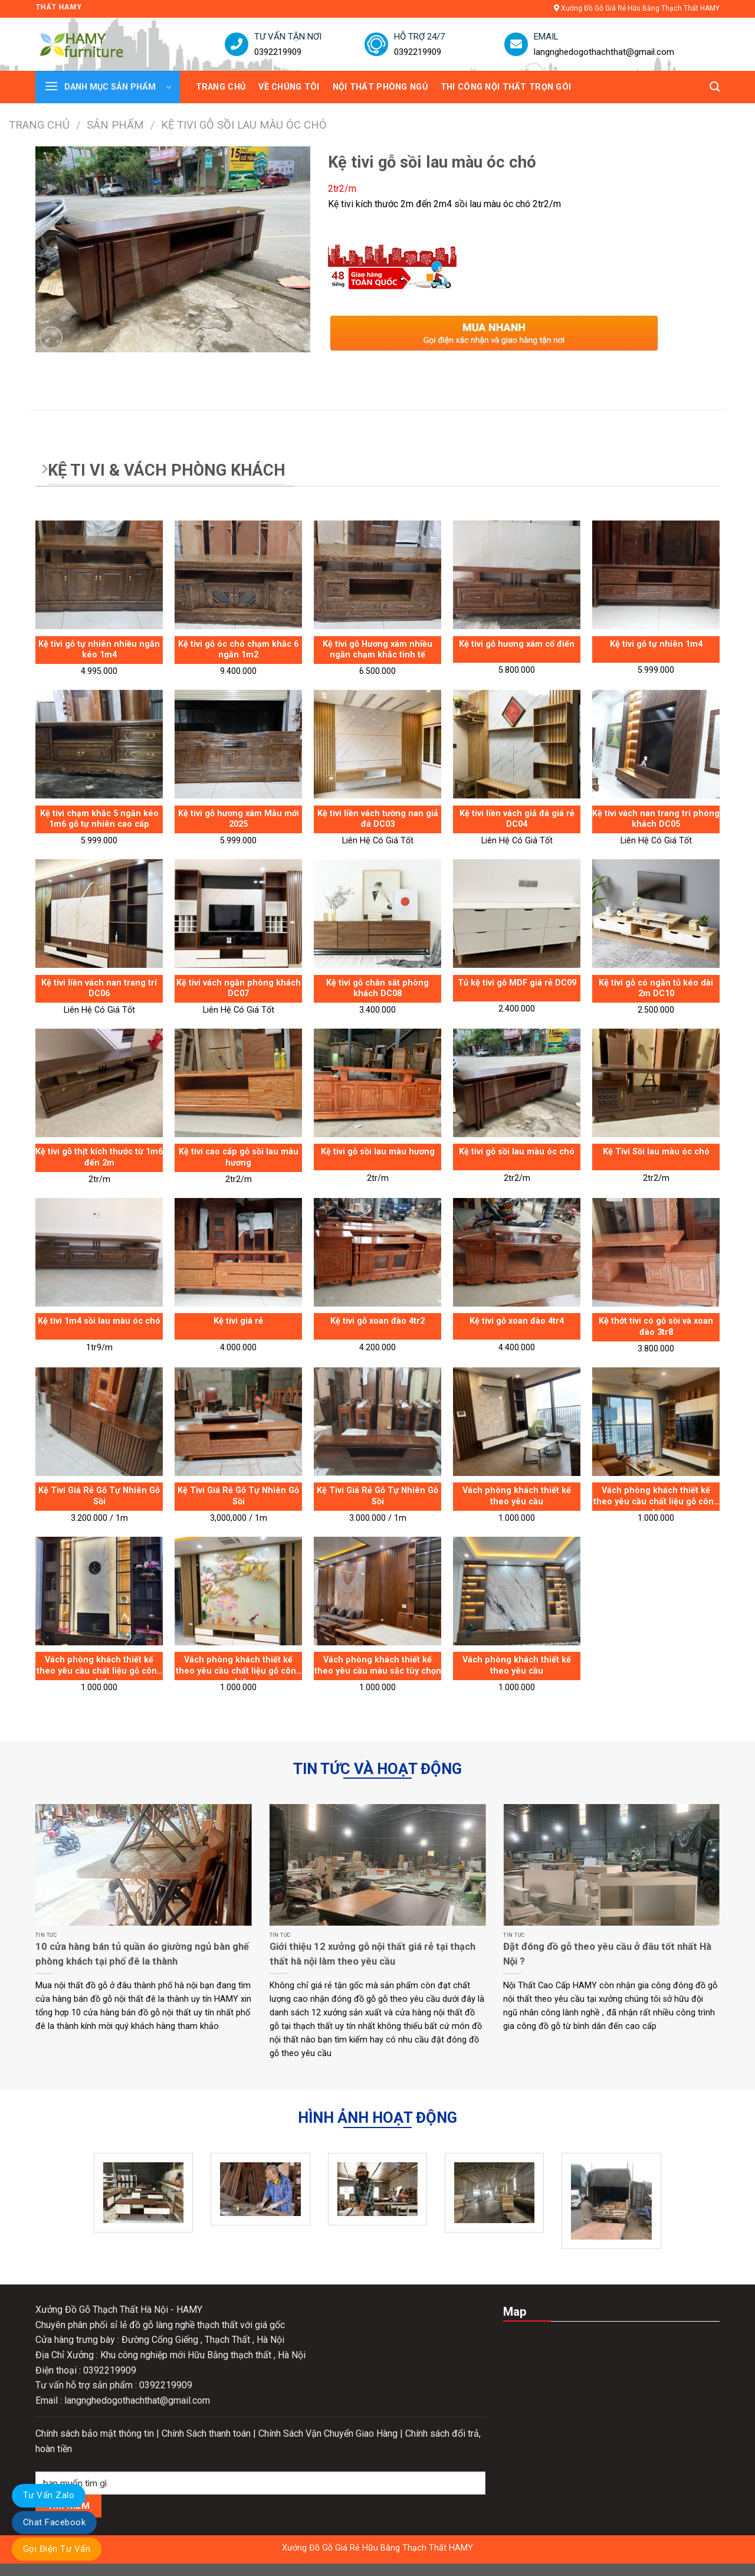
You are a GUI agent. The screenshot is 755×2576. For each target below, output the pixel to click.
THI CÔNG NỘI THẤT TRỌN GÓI (506, 87)
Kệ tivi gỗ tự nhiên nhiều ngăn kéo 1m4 (99, 649)
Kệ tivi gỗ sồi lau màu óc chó (517, 1152)
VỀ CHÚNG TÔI (288, 87)
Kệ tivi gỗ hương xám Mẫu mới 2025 (238, 819)
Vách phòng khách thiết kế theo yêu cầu (516, 1496)
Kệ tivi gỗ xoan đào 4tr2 (377, 1321)
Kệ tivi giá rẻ (238, 1321)
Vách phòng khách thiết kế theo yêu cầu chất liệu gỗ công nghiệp (656, 1497)
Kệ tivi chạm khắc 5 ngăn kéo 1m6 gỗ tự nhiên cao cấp (99, 819)
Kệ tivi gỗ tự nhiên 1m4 (656, 644)
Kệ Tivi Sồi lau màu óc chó (656, 1152)
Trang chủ (39, 125)
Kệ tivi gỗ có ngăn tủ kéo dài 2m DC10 (656, 988)
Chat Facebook (54, 2522)
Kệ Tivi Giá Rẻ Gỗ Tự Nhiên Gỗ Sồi (99, 1496)
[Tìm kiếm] (715, 87)
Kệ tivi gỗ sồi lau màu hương (378, 1152)
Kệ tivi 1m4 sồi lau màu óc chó (99, 1321)
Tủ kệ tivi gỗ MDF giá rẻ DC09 (517, 983)
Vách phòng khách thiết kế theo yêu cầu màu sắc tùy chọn (377, 1665)
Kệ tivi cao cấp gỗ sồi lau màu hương (238, 1157)
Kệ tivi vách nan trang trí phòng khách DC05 (656, 819)
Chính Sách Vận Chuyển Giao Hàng (329, 2433)
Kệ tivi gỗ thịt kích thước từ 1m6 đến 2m (99, 1157)
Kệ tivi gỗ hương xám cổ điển (517, 644)
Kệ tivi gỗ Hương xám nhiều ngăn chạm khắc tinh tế (377, 649)
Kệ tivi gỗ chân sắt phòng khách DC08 (377, 988)
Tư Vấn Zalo (48, 2495)
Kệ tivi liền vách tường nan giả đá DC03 (377, 819)
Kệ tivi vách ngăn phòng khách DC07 (238, 988)
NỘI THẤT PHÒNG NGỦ (380, 87)
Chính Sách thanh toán (207, 2433)
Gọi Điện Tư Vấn (56, 2549)
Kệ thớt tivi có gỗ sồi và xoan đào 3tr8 (656, 1326)
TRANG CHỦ (221, 87)
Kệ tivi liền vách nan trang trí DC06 (99, 988)
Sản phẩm (115, 125)
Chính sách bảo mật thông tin (95, 2433)
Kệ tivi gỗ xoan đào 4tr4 (517, 1321)
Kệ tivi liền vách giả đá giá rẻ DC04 (517, 819)
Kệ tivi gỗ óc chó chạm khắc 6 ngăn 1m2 (238, 649)
